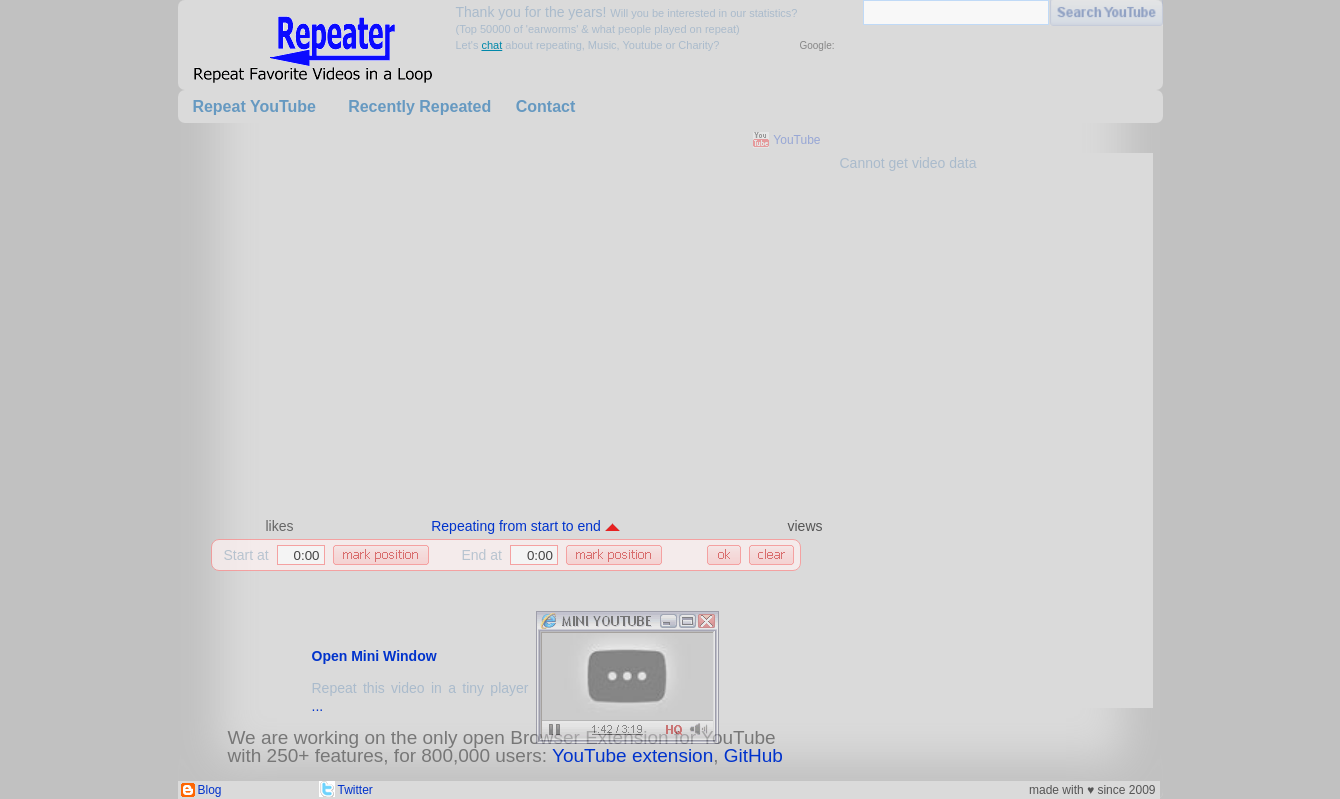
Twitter (355, 790)
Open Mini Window (374, 656)
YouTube (796, 140)
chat (491, 45)
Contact (546, 106)
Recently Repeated (419, 106)
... (318, 706)
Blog (210, 790)
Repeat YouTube (254, 106)
